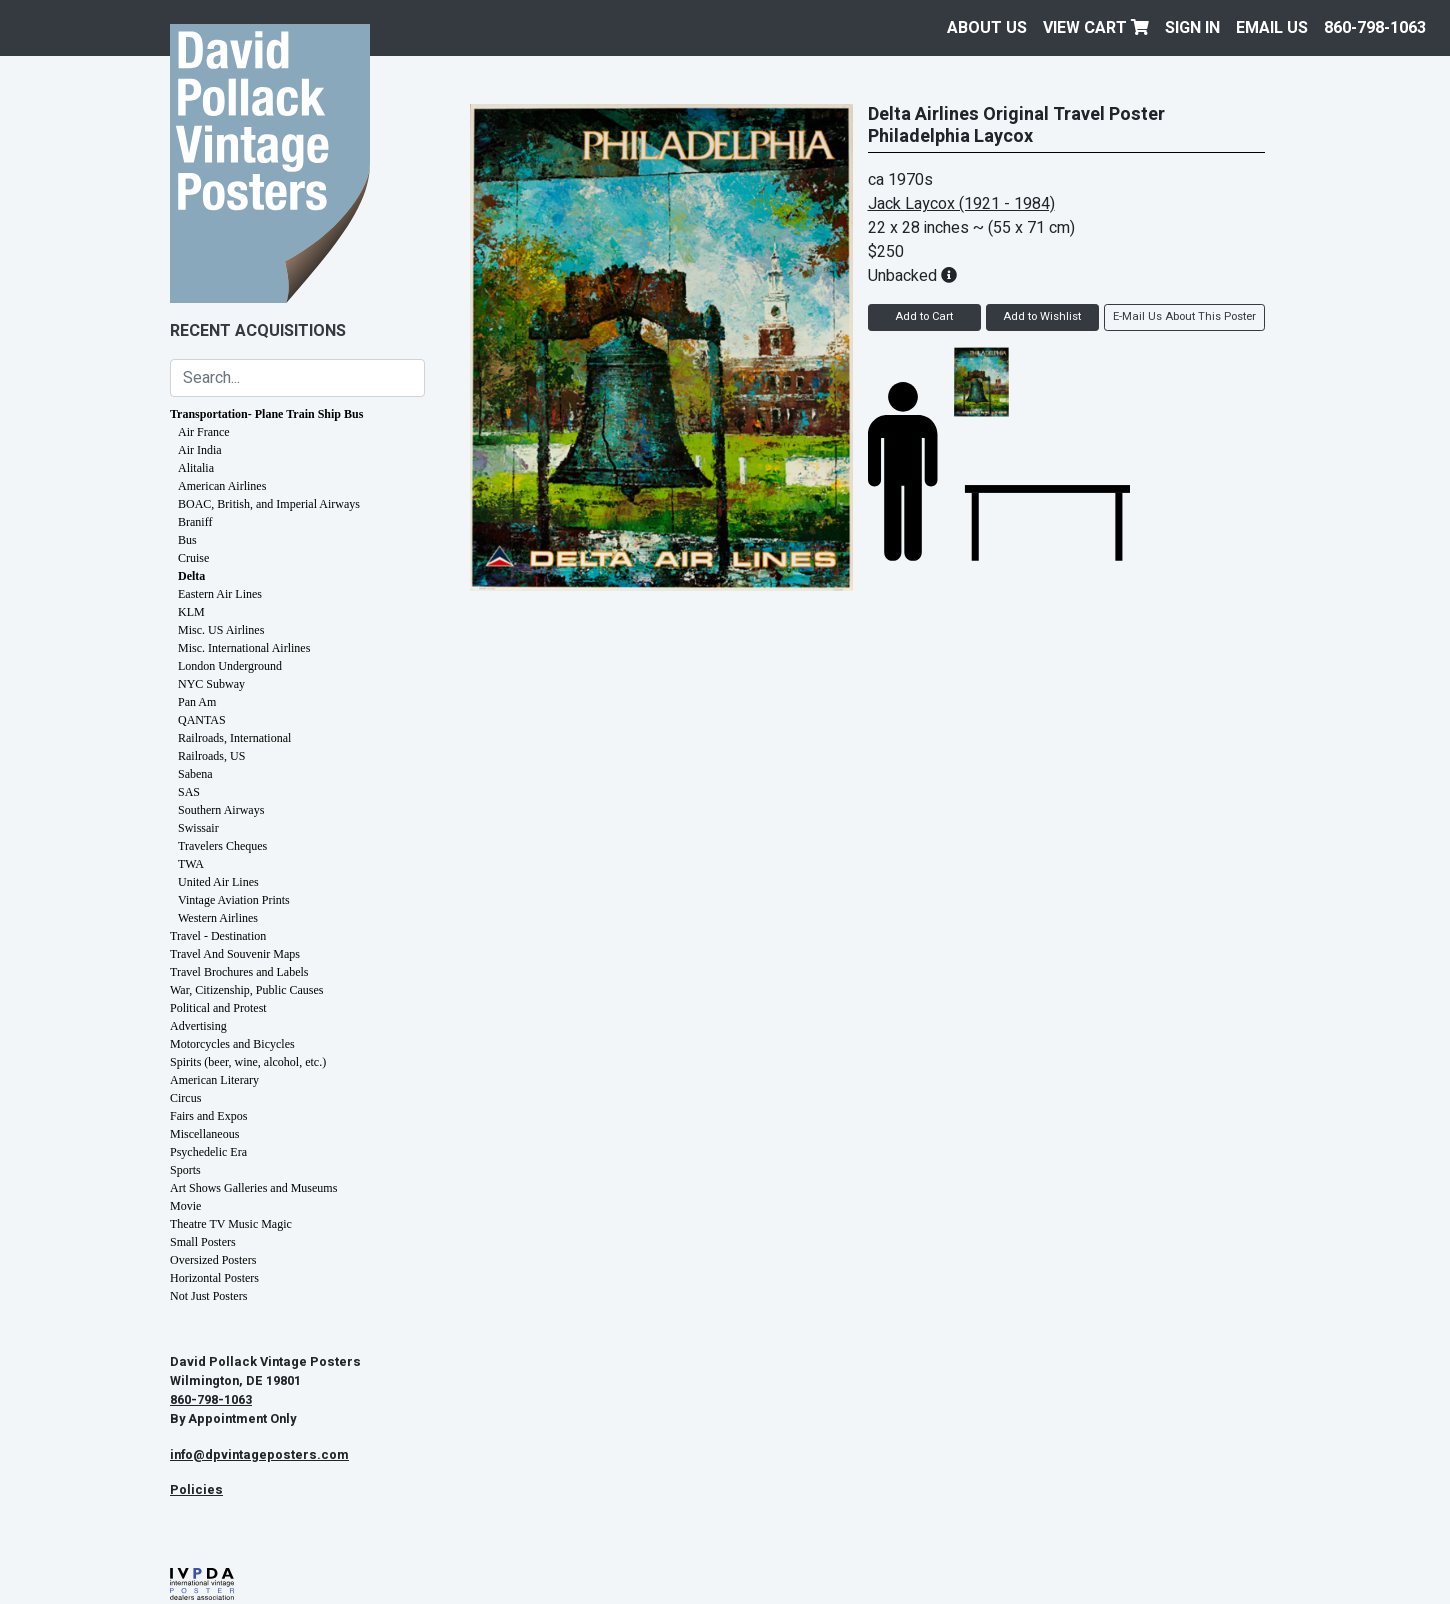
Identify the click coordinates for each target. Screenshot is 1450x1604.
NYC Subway (211, 684)
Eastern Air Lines (220, 594)
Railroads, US (211, 756)
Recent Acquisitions (258, 331)
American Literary (214, 1080)
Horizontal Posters (214, 1278)
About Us (987, 28)
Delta (191, 576)
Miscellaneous (204, 1134)
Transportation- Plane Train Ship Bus (266, 414)
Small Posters (203, 1242)
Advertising (198, 1026)
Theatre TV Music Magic (231, 1224)
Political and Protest (218, 1008)
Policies (196, 1490)
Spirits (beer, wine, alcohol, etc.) (248, 1062)
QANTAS (202, 720)
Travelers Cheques (222, 846)
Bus (187, 540)
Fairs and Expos (208, 1116)
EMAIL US (1272, 28)
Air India (200, 450)
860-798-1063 (1375, 28)
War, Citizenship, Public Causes (247, 990)
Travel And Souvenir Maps (235, 954)
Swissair (198, 828)
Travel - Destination (218, 936)
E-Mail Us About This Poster (1184, 316)
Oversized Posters (213, 1260)
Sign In (1192, 28)
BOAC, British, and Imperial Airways (269, 504)
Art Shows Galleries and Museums (253, 1188)
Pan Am (197, 702)
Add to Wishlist (1042, 316)
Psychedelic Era (208, 1152)
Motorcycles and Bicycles (232, 1044)
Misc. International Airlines (244, 648)
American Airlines (222, 486)
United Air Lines (218, 882)
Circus (185, 1098)
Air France (204, 432)
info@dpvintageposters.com (259, 1455)
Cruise (193, 558)
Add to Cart (924, 316)
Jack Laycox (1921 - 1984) (961, 204)
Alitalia (196, 468)
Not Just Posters (208, 1296)
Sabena (195, 774)
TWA (191, 864)
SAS (189, 792)
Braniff (195, 522)
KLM (191, 612)
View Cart (1096, 28)
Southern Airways (221, 810)
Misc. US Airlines (221, 630)
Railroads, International (234, 738)
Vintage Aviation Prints (234, 900)
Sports (185, 1170)
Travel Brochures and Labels (239, 972)
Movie (185, 1206)
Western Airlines (218, 918)
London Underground (230, 666)
